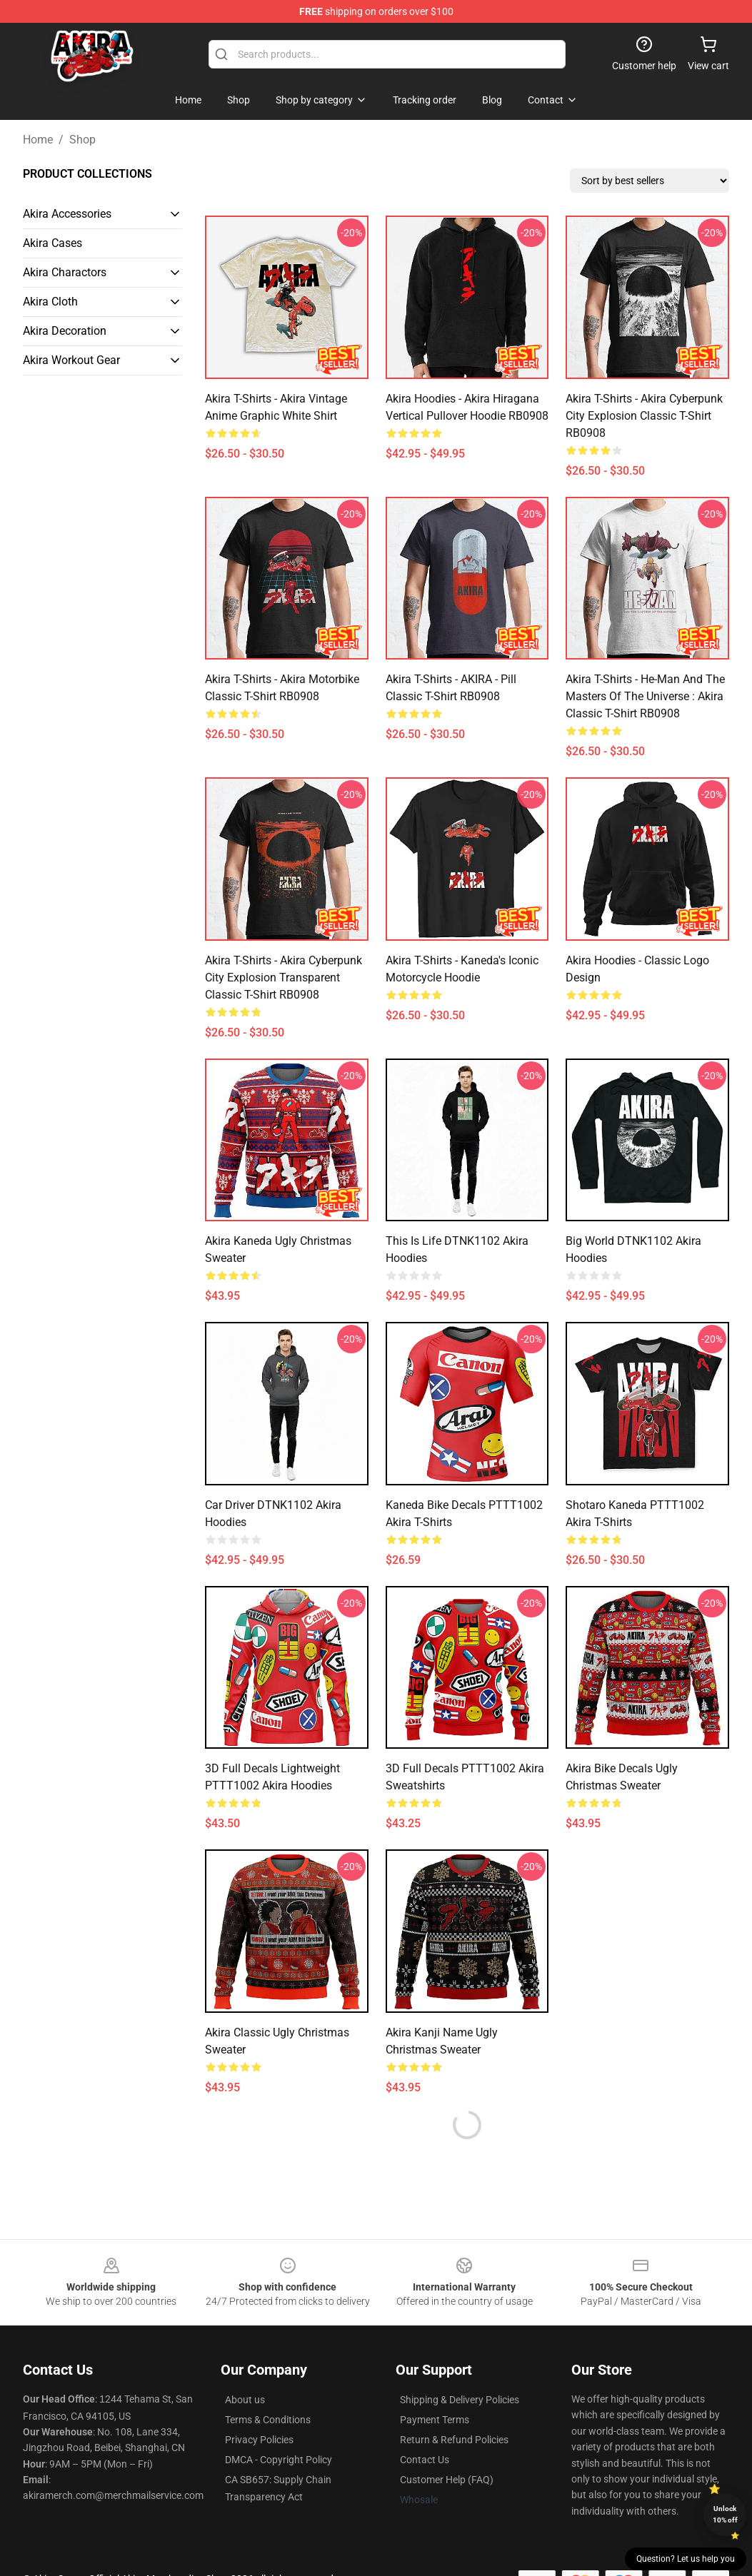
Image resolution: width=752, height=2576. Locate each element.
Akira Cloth (50, 301)
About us (245, 2399)
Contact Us (424, 2459)
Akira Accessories (67, 214)
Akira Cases (52, 243)
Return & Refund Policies (454, 2439)
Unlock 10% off (725, 2514)
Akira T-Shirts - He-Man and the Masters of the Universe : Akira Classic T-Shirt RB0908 (645, 696)
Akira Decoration (64, 331)
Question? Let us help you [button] (685, 2559)
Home (38, 139)
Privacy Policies (259, 2439)
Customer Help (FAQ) (446, 2479)
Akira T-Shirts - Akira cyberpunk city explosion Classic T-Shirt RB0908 (644, 416)
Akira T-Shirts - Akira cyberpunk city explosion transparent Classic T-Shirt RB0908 (283, 977)
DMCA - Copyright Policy (278, 2459)
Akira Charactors (64, 272)
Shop (82, 139)
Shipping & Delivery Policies (459, 2399)
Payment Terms (434, 2419)
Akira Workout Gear (71, 360)
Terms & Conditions (268, 2419)
